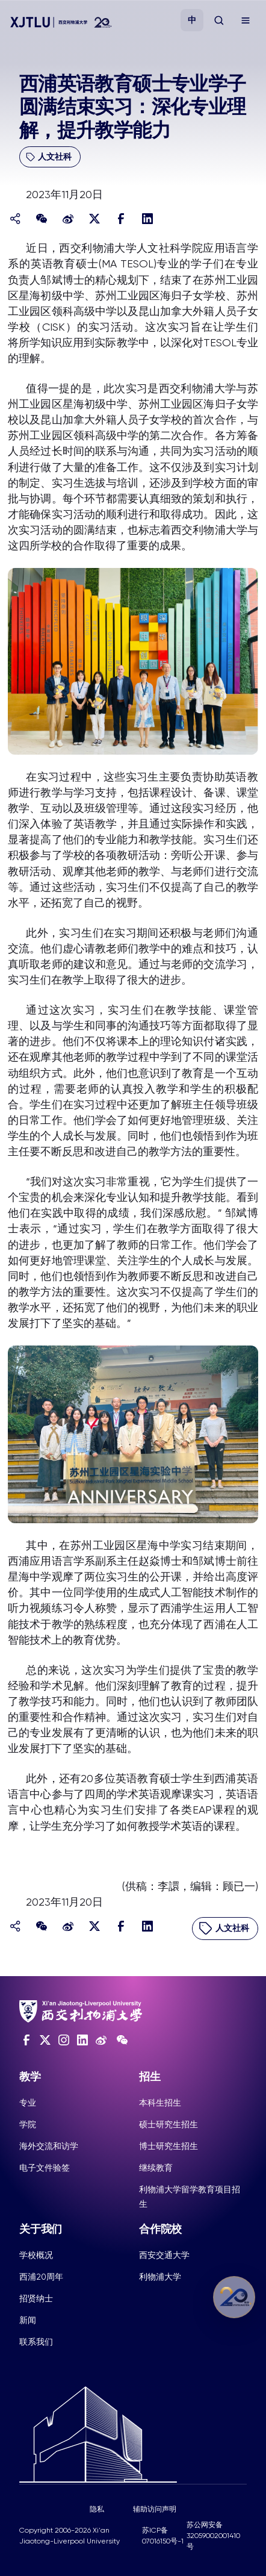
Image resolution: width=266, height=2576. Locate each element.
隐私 (97, 2509)
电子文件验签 (44, 2167)
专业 (27, 2102)
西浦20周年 (41, 2276)
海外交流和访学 (48, 2146)
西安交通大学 (164, 2255)
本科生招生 (160, 2102)
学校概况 (36, 2255)
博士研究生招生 (168, 2146)
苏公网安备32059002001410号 (213, 2536)
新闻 (27, 2320)
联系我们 (36, 2342)
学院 (27, 2124)
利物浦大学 (160, 2276)
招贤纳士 (36, 2298)
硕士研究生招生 (168, 2124)
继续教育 (156, 2167)
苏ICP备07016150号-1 (163, 2535)
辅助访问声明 (154, 2509)
